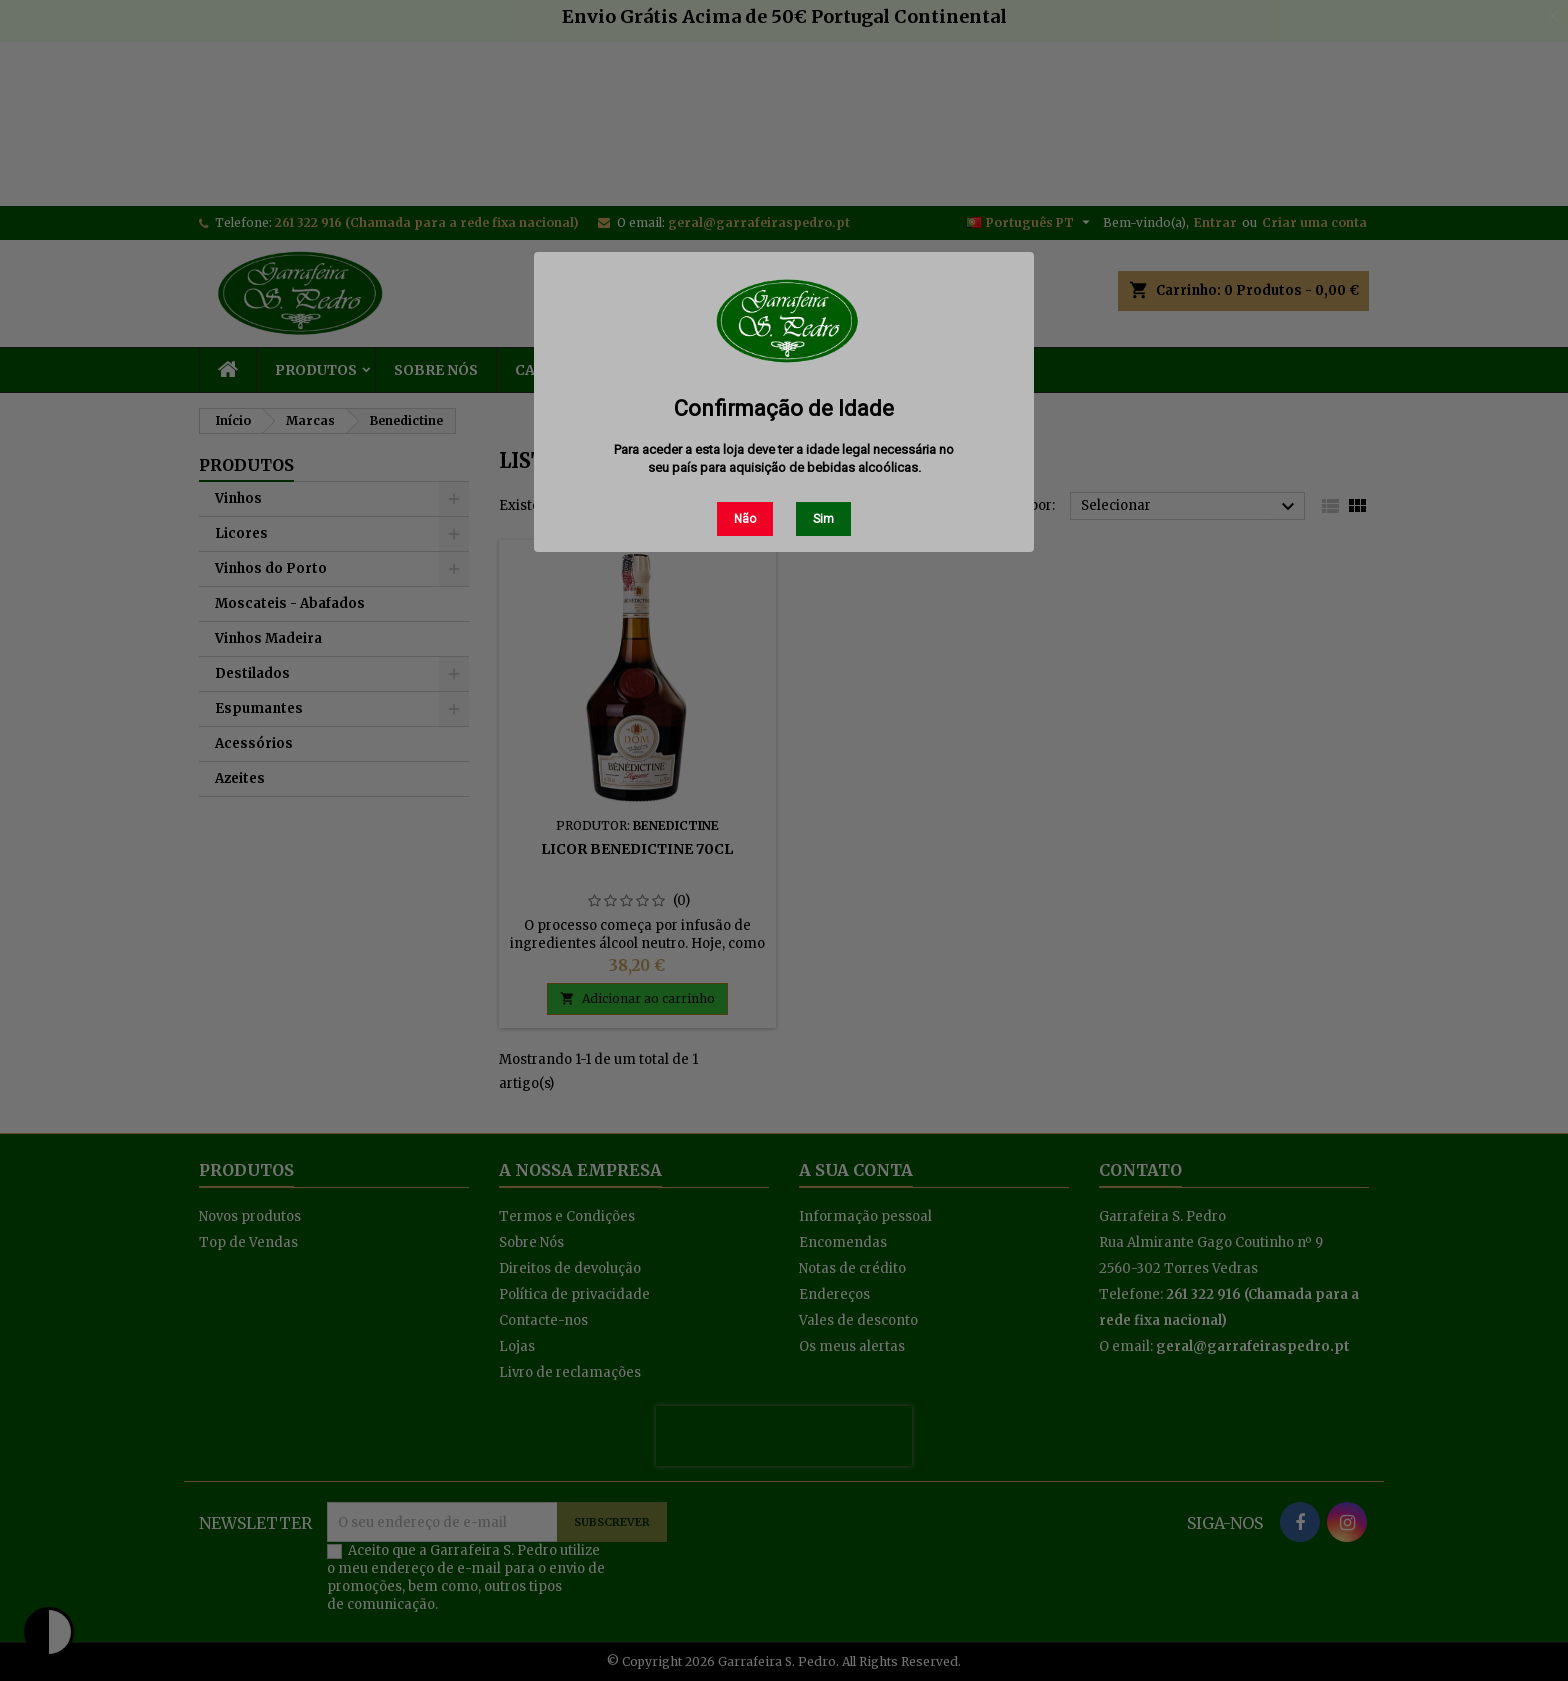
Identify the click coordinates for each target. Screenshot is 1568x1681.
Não (745, 519)
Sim (823, 519)
